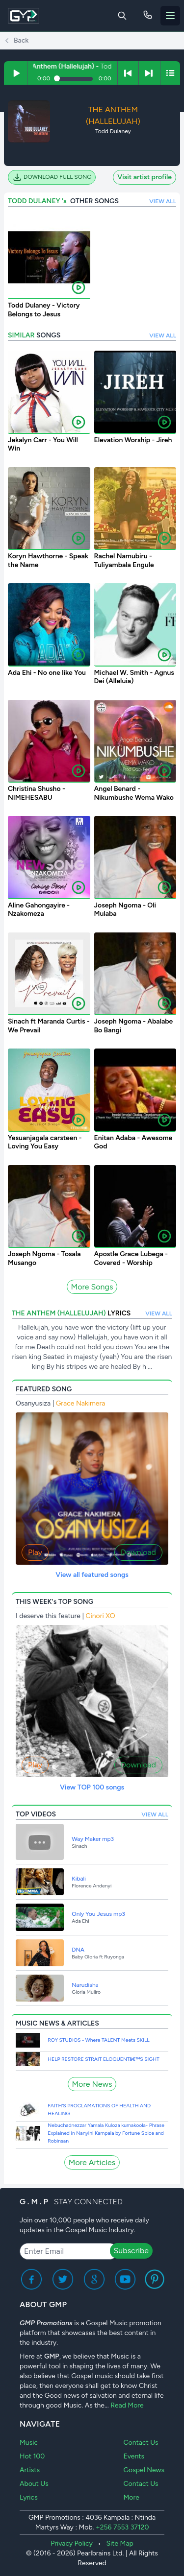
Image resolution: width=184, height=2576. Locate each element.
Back (16, 41)
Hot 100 (32, 2456)
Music (29, 2442)
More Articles (92, 2162)
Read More (127, 2405)
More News (92, 2084)
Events (133, 2456)
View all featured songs (92, 1575)
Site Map (119, 2543)
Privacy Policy (72, 2543)
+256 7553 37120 (122, 2527)
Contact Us (140, 2442)
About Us (34, 2484)
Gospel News (143, 2470)
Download (138, 1552)
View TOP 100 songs (92, 1787)
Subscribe (131, 2250)
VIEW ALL (162, 201)
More (131, 2497)
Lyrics (29, 2497)
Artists (30, 2470)
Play (35, 1552)
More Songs (92, 1286)
